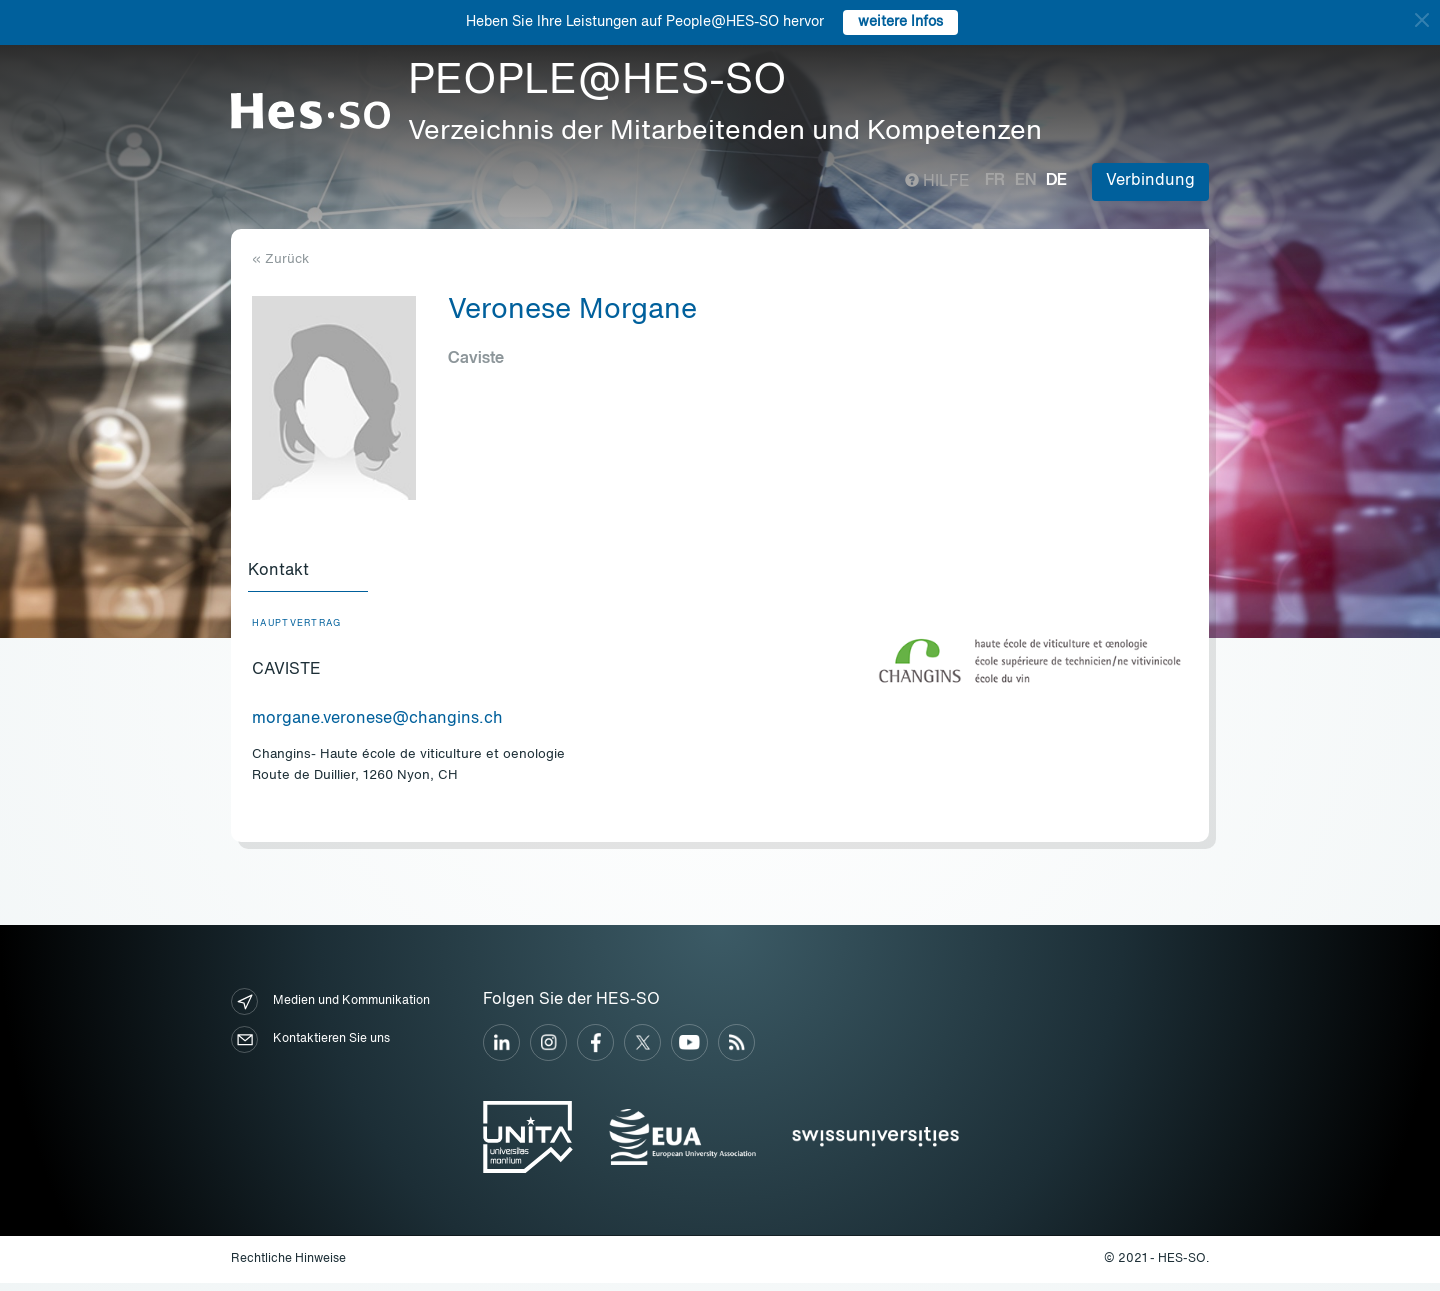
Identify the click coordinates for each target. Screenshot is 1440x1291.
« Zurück (280, 259)
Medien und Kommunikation (330, 1009)
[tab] (312, 576)
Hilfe (937, 182)
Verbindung (1150, 181)
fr (995, 181)
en (1025, 181)
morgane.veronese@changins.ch (377, 727)
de (1056, 181)
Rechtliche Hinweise (288, 1267)
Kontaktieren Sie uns (310, 1047)
